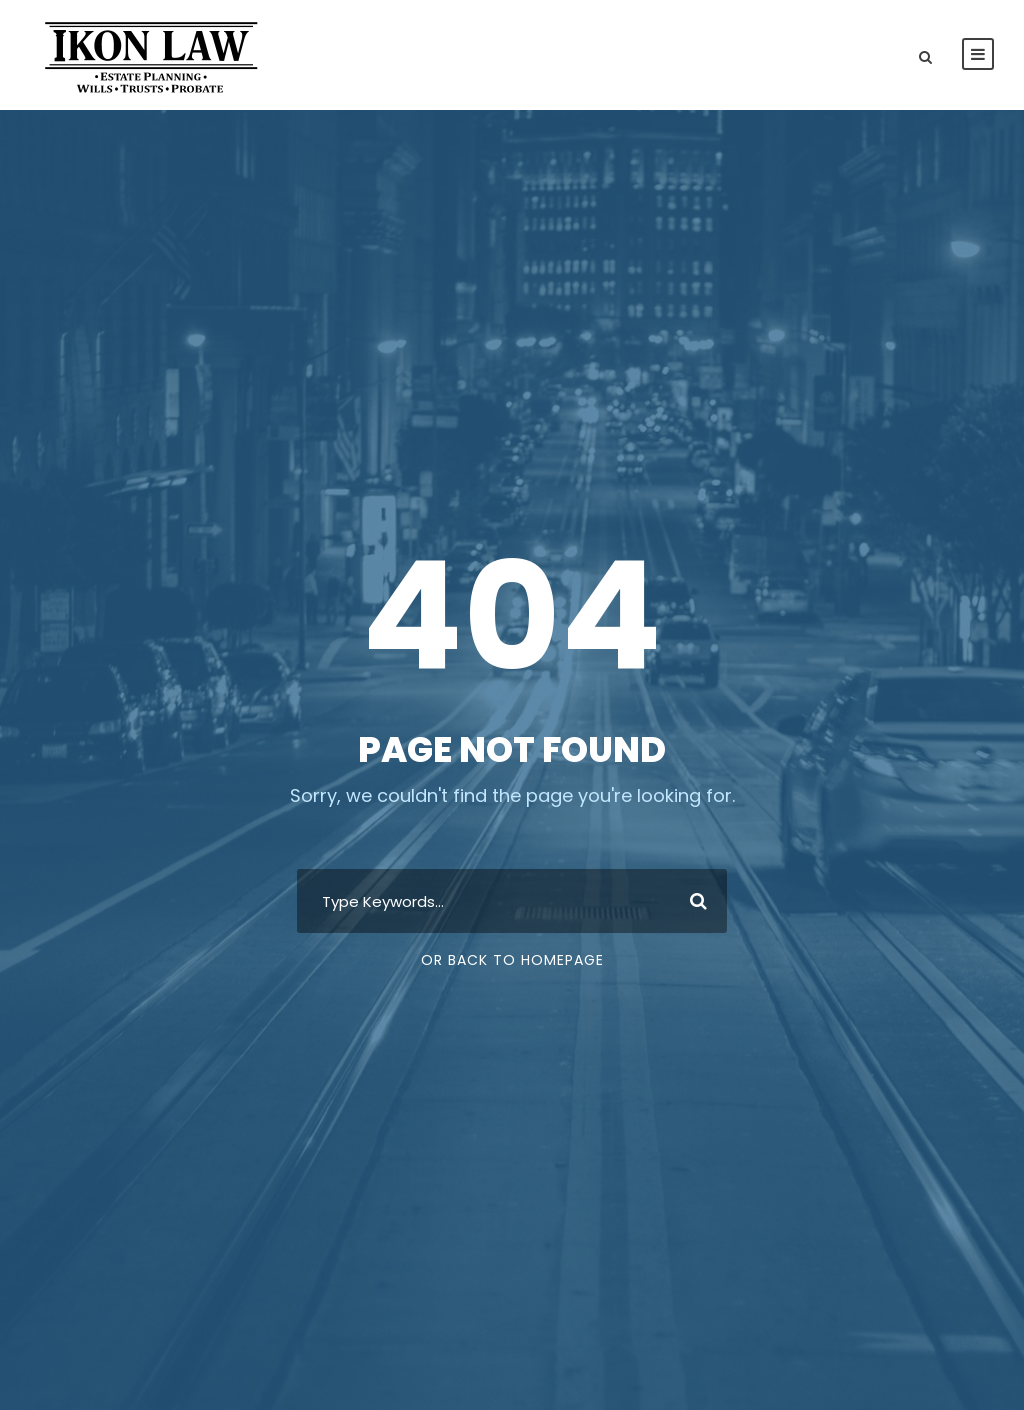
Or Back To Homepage (512, 960)
